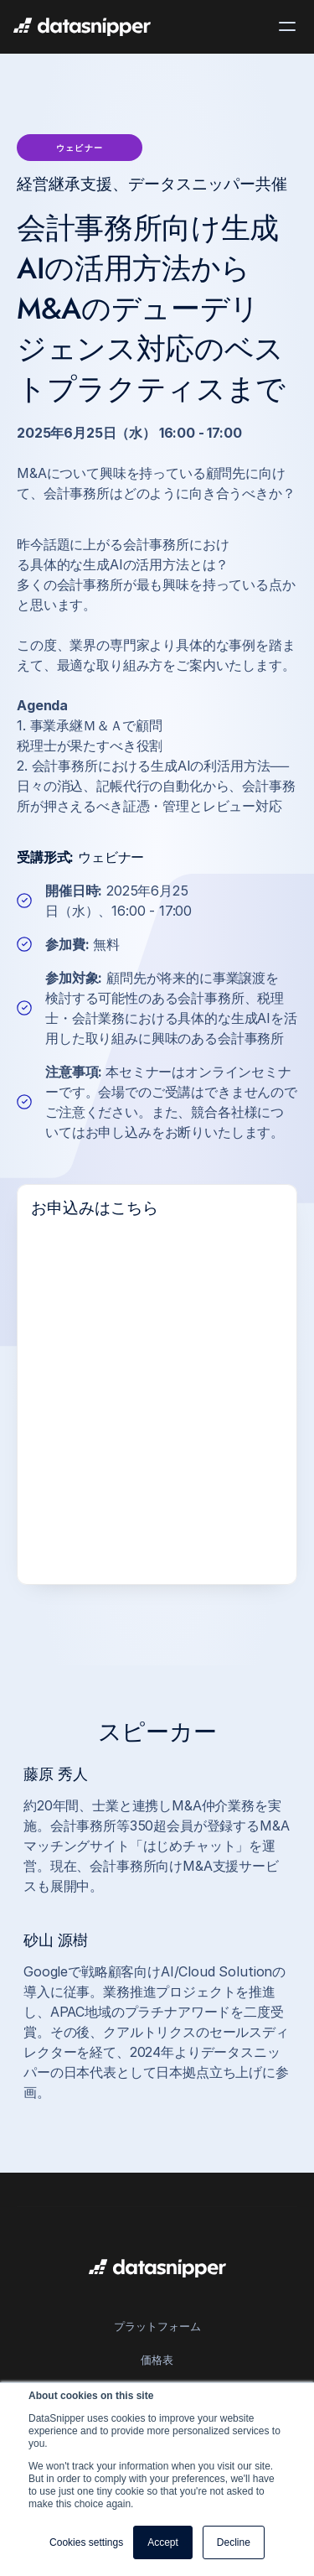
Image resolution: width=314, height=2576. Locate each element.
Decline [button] (233, 2542)
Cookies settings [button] (86, 2542)
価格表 (157, 2359)
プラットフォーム (157, 2326)
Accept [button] (162, 2542)
